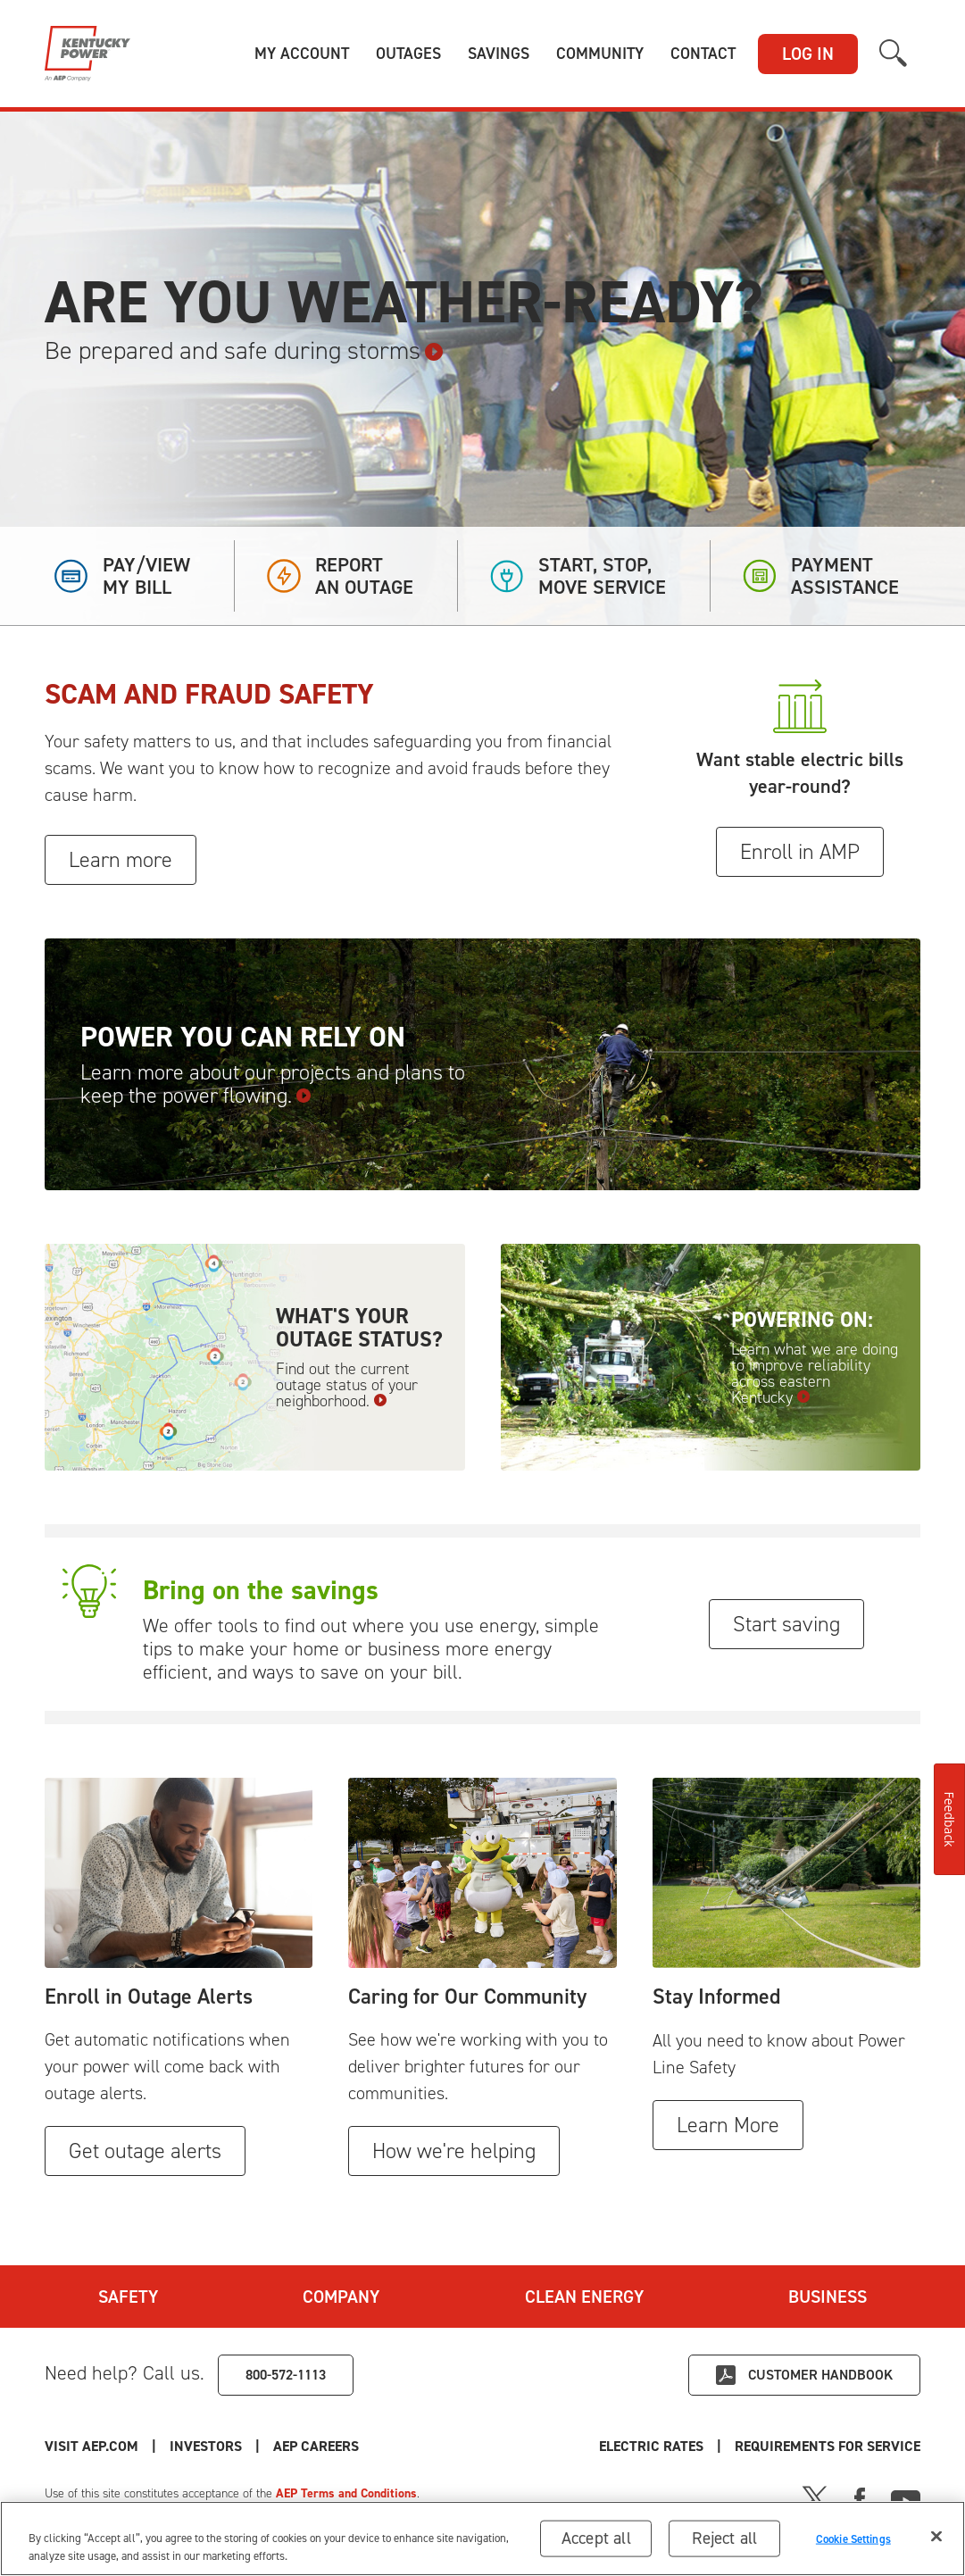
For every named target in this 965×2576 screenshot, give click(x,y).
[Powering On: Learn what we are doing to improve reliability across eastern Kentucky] (711, 1357)
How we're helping (454, 2151)
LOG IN (808, 53)
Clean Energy (584, 2296)
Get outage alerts (145, 2151)
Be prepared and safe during (244, 351)
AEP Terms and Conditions (346, 2493)
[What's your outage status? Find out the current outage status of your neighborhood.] (255, 1357)
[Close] (936, 2536)
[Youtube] (905, 2497)
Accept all (596, 2538)
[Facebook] (859, 2497)
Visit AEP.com (91, 2446)
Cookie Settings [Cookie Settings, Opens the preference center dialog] (853, 2538)
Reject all (724, 2538)
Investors (206, 2446)
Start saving (786, 1624)
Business (827, 2296)
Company (341, 2296)
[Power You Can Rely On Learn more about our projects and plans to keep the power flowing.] (482, 1064)
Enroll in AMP (800, 852)
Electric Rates (651, 2446)
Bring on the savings (261, 1590)
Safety (128, 2296)
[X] (815, 2497)
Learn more (120, 860)
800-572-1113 (285, 2374)
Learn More (728, 2125)
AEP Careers (316, 2446)
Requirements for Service (827, 2446)
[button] (301, 54)
